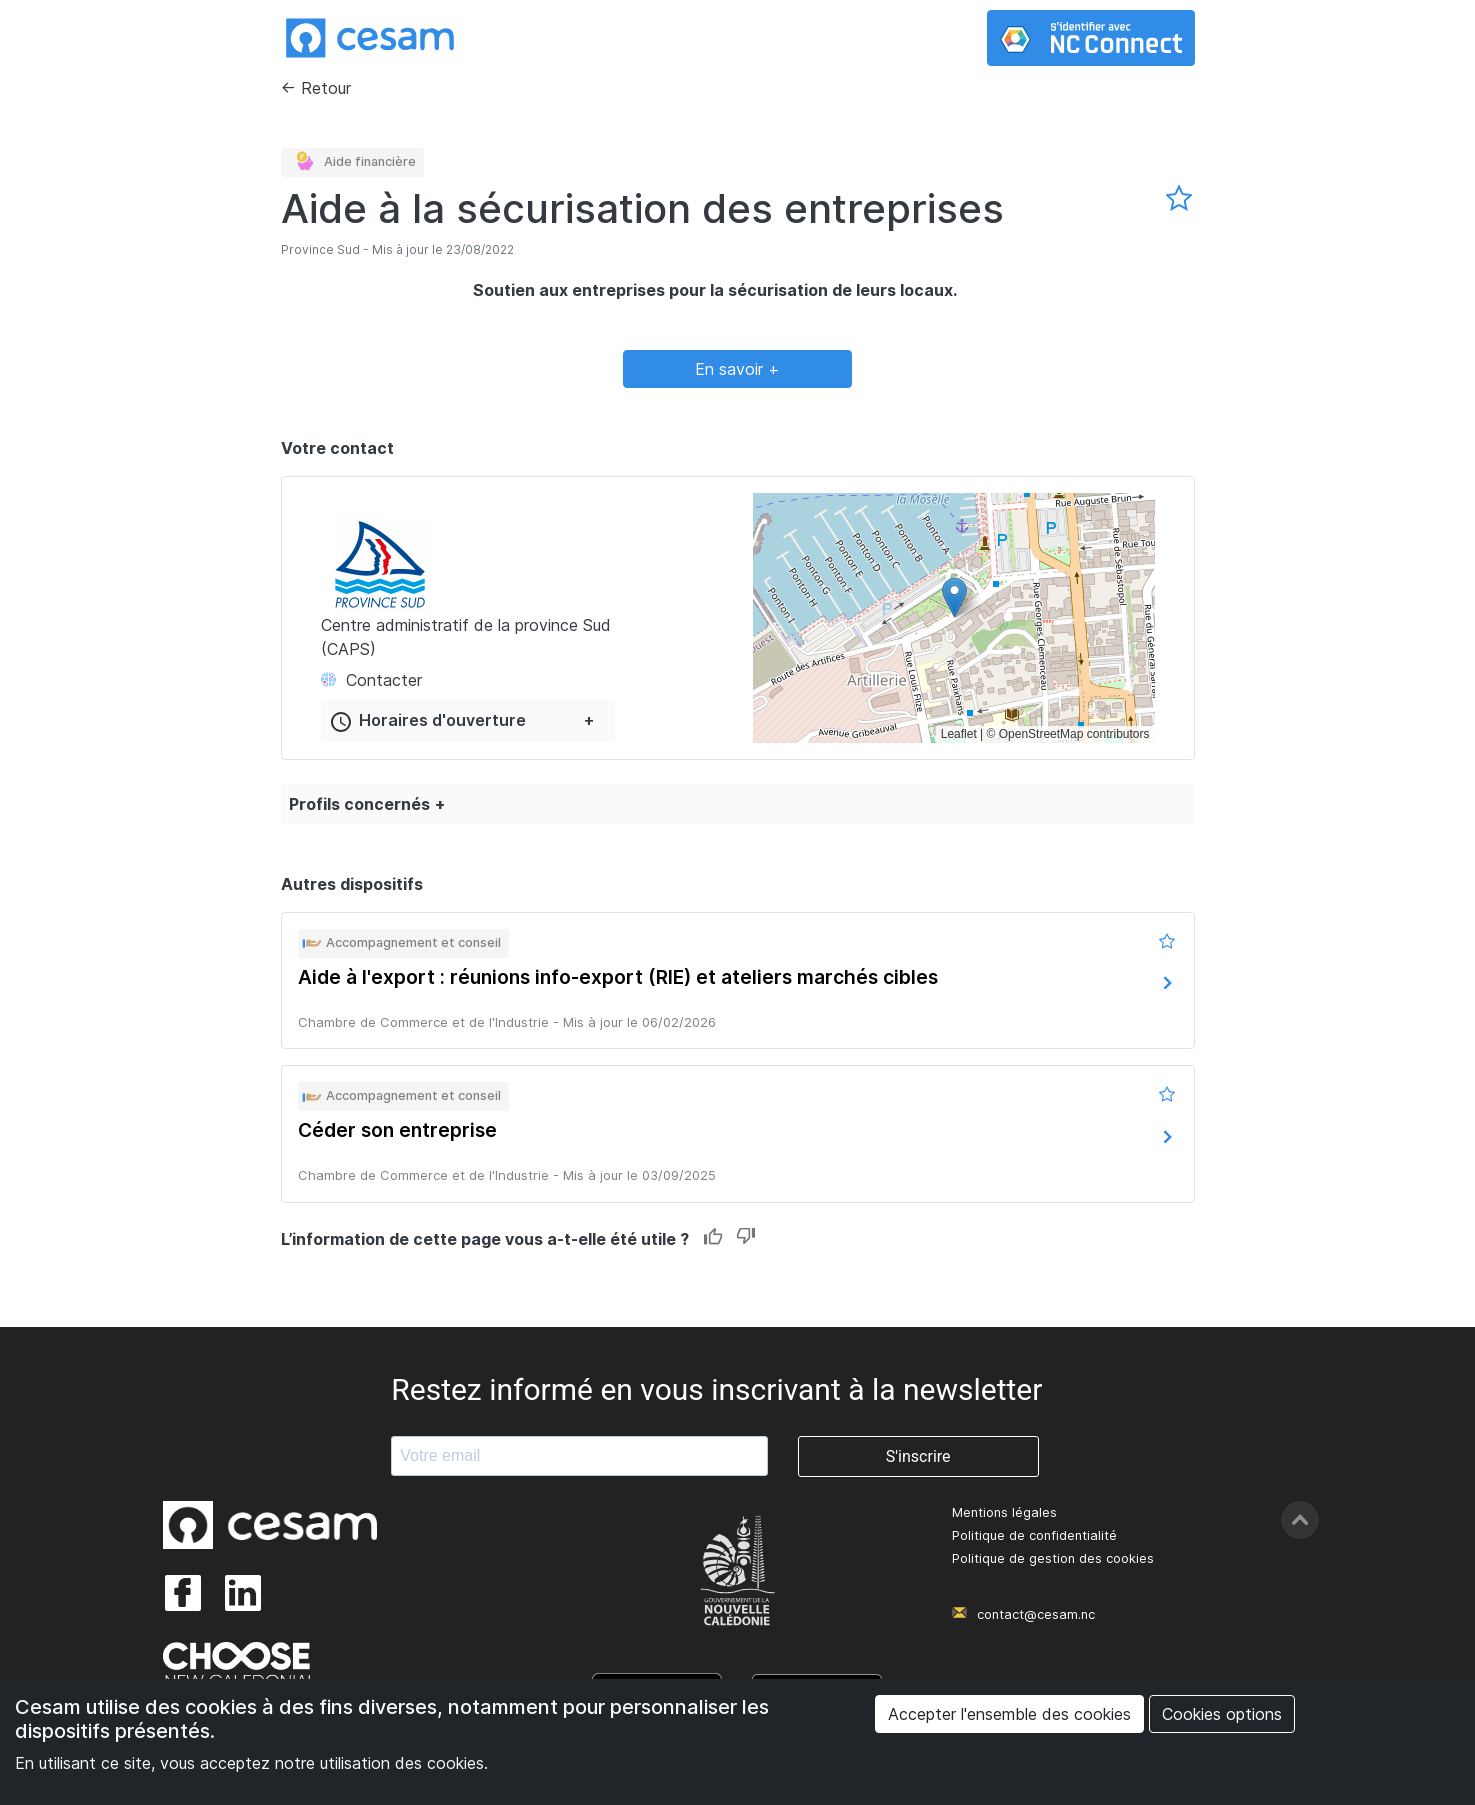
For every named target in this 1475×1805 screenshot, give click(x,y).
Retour (326, 88)
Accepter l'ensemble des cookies (1009, 1714)
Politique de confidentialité (1034, 1535)
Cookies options (1222, 1714)
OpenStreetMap (1041, 734)
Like (713, 1237)
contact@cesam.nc (1036, 1614)
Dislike (745, 1237)
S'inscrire (918, 1456)
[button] (954, 597)
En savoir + (737, 369)
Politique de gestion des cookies (1053, 1558)
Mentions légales (1004, 1512)
